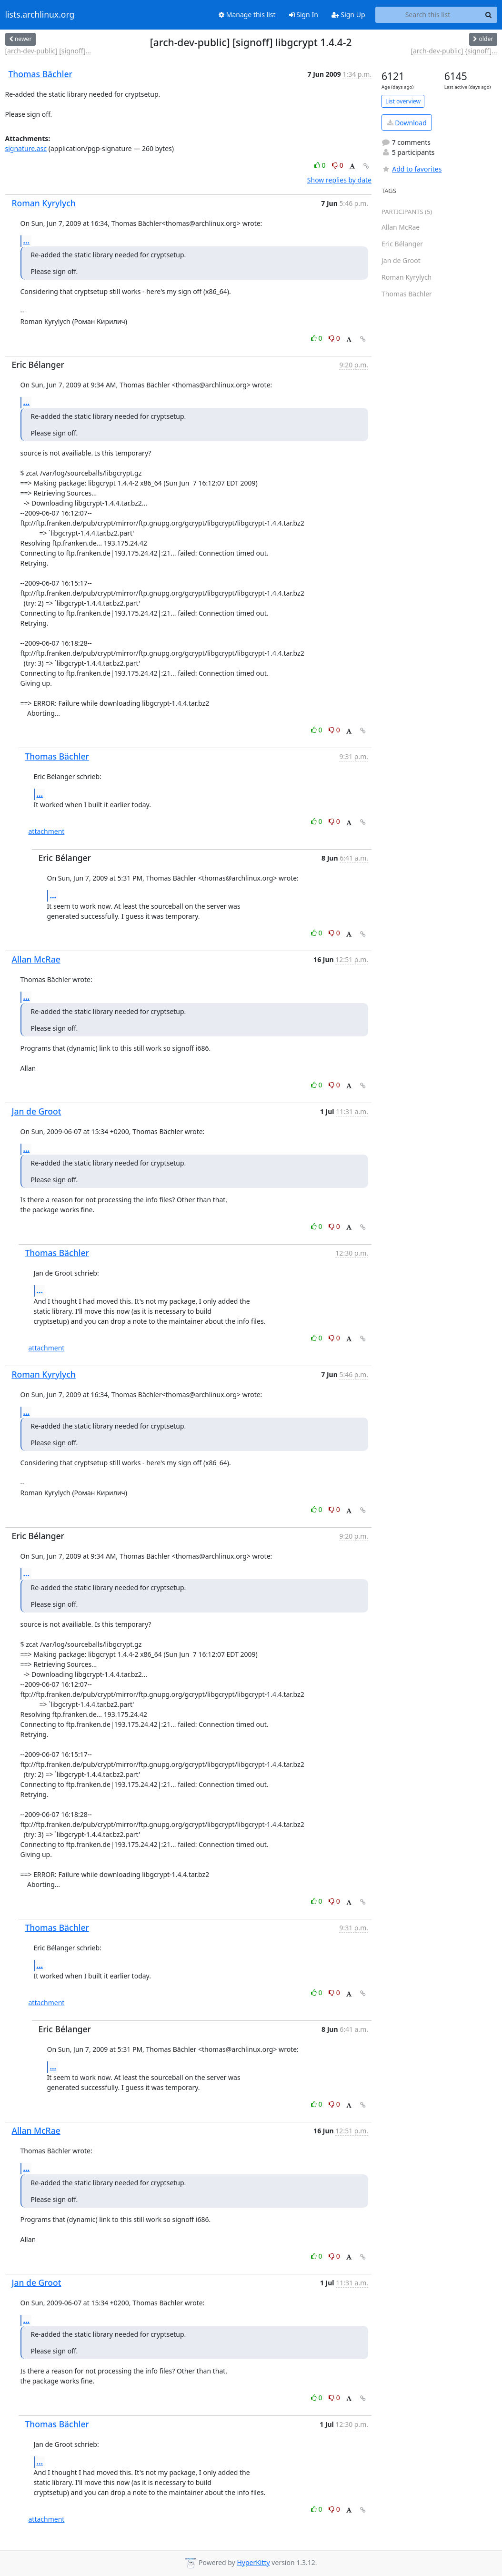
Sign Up (348, 14)
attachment (47, 831)
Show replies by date (339, 179)
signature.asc (26, 148)
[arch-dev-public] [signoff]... (48, 50)
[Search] (488, 15)
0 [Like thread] (320, 165)
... (26, 240)
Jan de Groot (36, 1111)
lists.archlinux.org (40, 14)
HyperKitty (253, 2562)
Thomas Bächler (40, 74)
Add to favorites (412, 168)
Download (407, 122)
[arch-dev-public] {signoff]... (454, 50)
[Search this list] (428, 15)
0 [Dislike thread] (337, 165)
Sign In (303, 14)
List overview (403, 101)
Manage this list (247, 14)
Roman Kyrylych (44, 203)
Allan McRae (36, 959)
